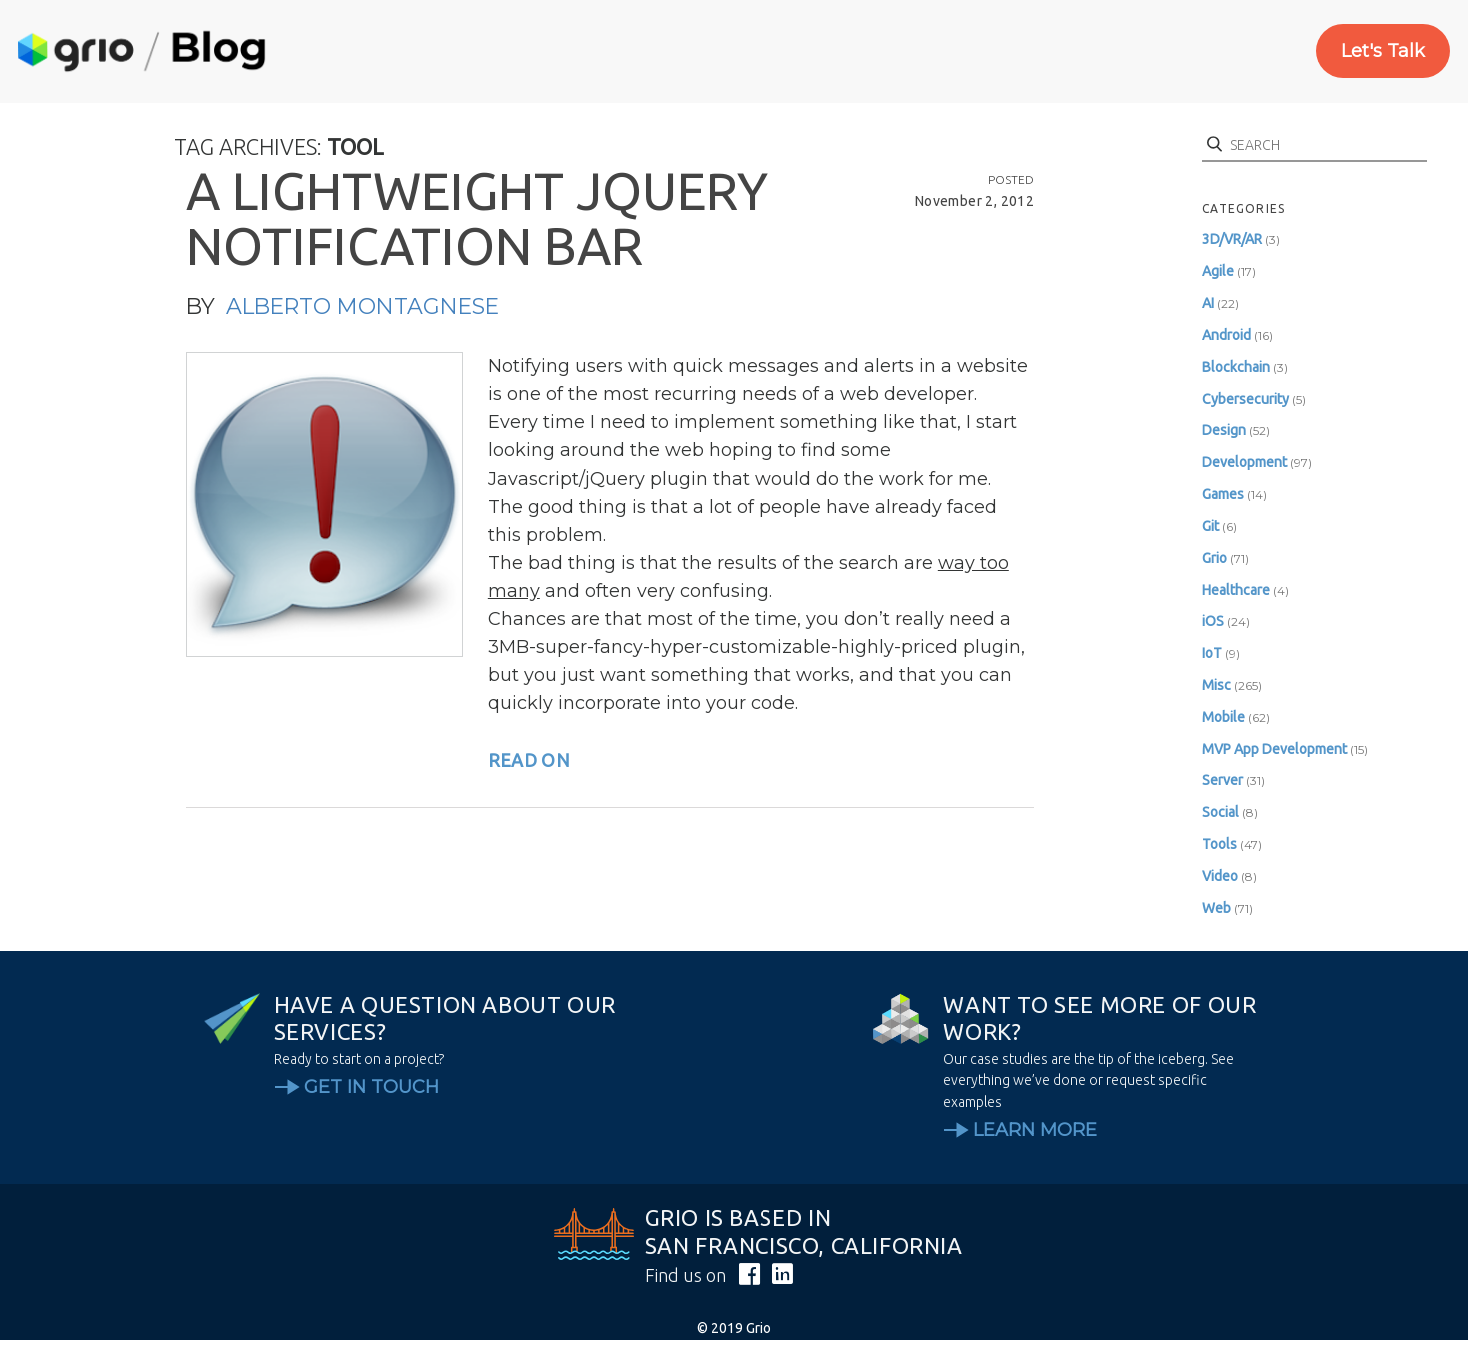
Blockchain (1236, 367)
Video (1220, 876)
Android (1226, 335)
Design (1224, 430)
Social (1220, 812)
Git (1210, 526)
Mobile (1223, 717)
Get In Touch (371, 1087)
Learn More (1035, 1130)
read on (529, 760)
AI (1208, 303)
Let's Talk (1383, 51)
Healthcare (1236, 590)
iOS (1213, 621)
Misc (1216, 685)
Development (1244, 462)
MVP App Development (1274, 749)
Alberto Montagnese (362, 306)
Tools (1219, 844)
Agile (1218, 271)
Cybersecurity (1245, 399)
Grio (1214, 558)
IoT (1212, 653)
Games (1223, 494)
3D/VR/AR (1232, 239)
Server (1222, 780)
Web (1216, 908)
